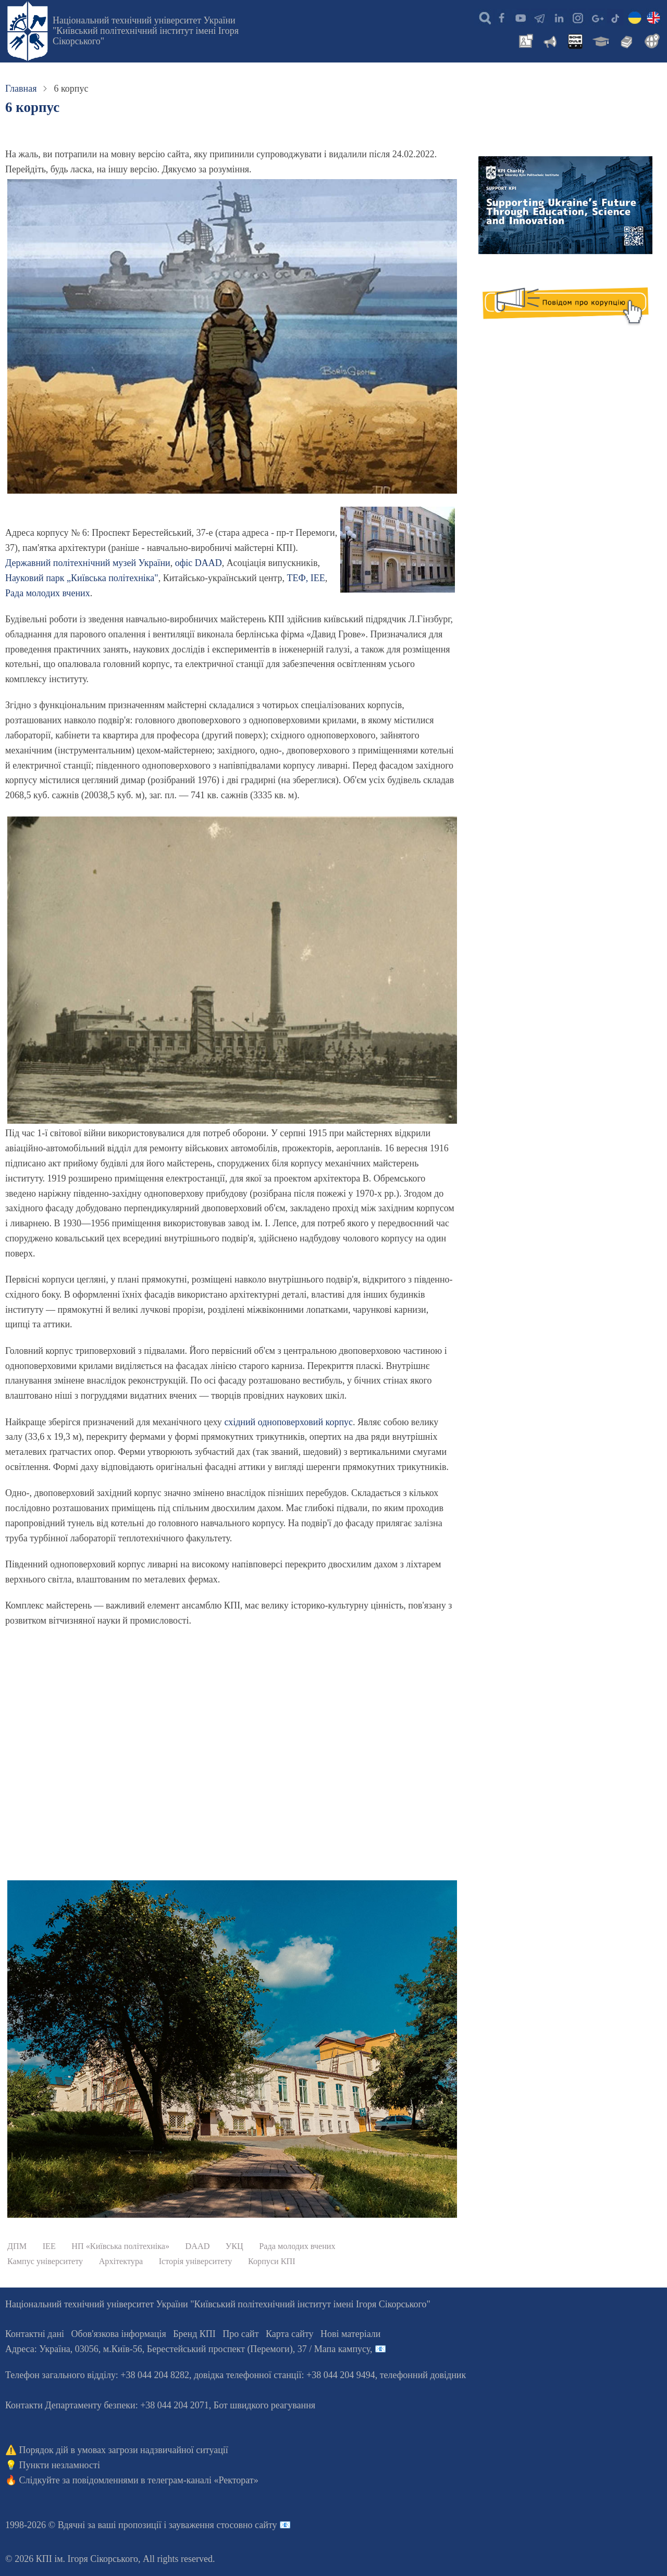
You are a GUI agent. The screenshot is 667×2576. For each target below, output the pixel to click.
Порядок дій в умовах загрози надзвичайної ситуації (123, 2450)
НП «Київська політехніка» (120, 2246)
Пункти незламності (59, 2465)
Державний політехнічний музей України (87, 563)
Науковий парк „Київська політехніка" (81, 578)
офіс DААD (198, 563)
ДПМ (17, 2246)
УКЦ (234, 2246)
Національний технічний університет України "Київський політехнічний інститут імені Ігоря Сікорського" (146, 30)
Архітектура (121, 2261)
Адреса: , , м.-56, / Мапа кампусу (187, 2349)
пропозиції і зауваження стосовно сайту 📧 (204, 2525)
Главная (20, 88)
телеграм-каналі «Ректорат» (202, 2480)
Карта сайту (290, 2334)
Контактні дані (34, 2334)
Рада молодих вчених (47, 593)
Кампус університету (45, 2261)
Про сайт (240, 2334)
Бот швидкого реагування (264, 2405)
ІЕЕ (318, 578)
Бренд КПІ (194, 2334)
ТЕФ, (298, 578)
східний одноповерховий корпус (288, 1422)
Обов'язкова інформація (118, 2334)
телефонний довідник (423, 2375)
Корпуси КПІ (271, 2261)
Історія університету (195, 2261)
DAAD (198, 2246)
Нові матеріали (350, 2334)
